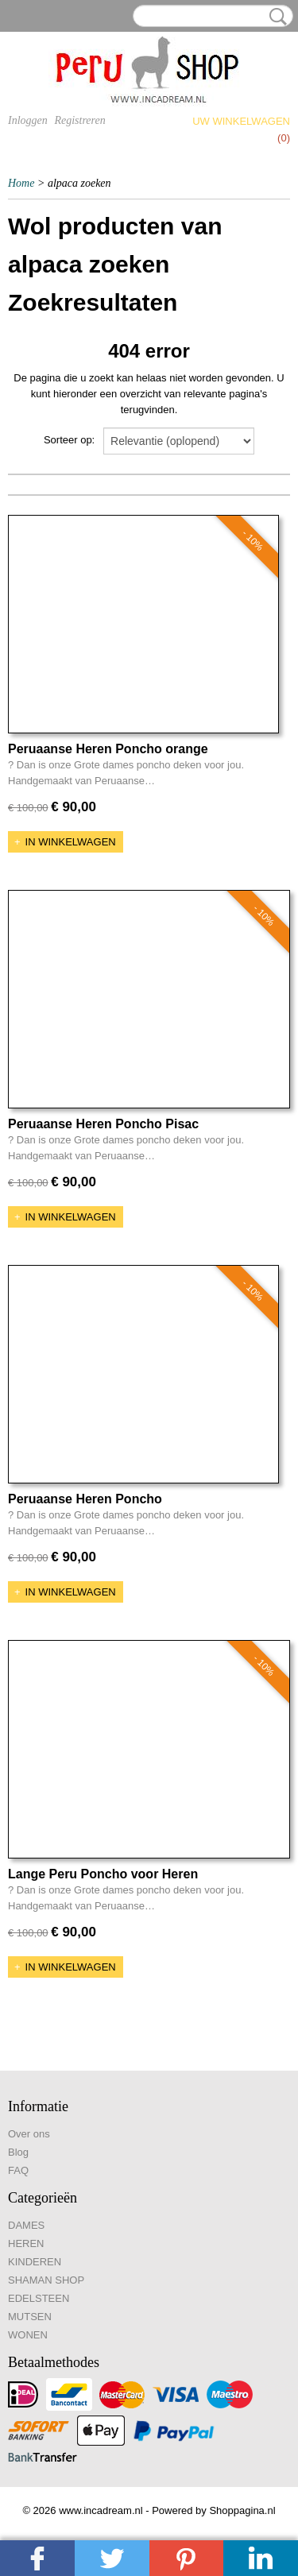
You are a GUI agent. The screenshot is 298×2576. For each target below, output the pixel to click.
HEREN (26, 2243)
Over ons (29, 2134)
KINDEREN (34, 2262)
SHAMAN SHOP (46, 2280)
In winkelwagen (70, 842)
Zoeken (275, 17)
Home (21, 183)
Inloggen (28, 120)
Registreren (79, 120)
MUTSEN (30, 2317)
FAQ (18, 2170)
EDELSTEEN (38, 2298)
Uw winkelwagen (241, 121)
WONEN (28, 2335)
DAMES (26, 2225)
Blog (18, 2152)
